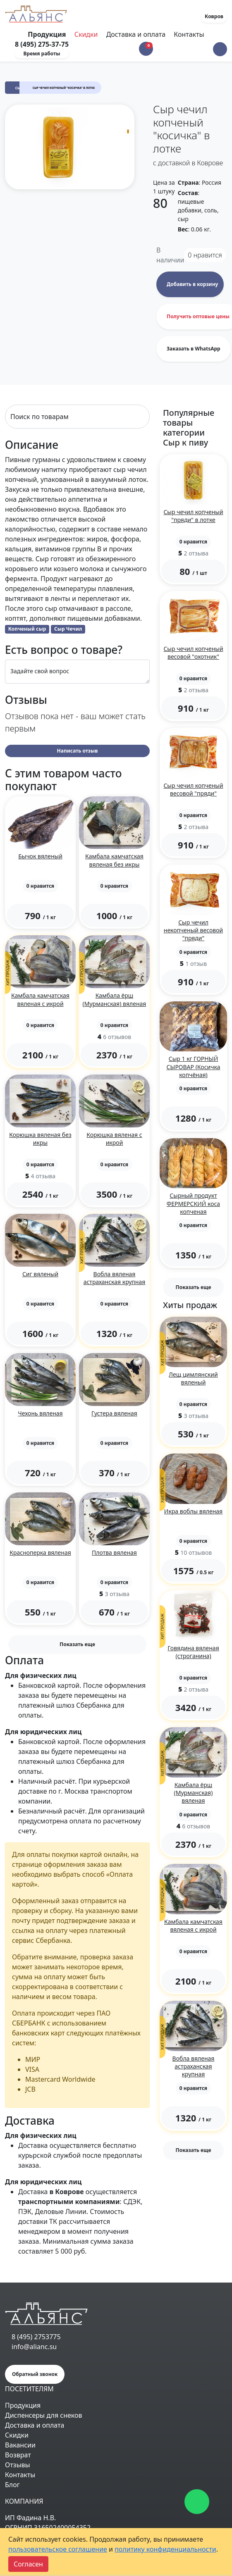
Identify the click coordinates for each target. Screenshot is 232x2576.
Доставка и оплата (135, 34)
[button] (220, 49)
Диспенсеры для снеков (43, 2415)
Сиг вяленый (40, 1274)
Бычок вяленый (40, 856)
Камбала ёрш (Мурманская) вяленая (114, 999)
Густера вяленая (114, 1413)
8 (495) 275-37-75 (42, 44)
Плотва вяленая (114, 1552)
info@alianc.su (34, 2346)
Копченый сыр (27, 628)
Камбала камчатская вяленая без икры (114, 860)
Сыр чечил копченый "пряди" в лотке (193, 516)
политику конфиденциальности (165, 2549)
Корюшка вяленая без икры (40, 1138)
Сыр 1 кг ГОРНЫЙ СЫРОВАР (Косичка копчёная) (193, 1066)
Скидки (86, 34)
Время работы (42, 53)
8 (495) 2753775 (36, 2336)
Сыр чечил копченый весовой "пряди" (193, 789)
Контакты (189, 34)
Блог (12, 2484)
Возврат (18, 2454)
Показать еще (77, 1644)
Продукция (23, 2405)
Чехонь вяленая (40, 1413)
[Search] (77, 417)
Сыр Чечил (68, 628)
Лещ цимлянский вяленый (193, 1378)
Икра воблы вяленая (193, 1511)
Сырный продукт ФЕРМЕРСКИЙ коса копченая (193, 1203)
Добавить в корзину (192, 284)
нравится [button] (205, 255)
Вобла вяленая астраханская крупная (115, 1278)
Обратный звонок (34, 2374)
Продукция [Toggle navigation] (47, 34)
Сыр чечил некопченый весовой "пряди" (193, 930)
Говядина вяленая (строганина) (193, 1652)
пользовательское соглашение (57, 2549)
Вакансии (20, 2445)
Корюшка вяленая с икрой (114, 1138)
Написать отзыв (77, 750)
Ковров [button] (214, 16)
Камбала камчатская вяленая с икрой (40, 999)
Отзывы (17, 2464)
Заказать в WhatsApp (193, 348)
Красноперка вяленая (40, 1552)
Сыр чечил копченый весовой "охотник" (193, 652)
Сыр (19, 88)
